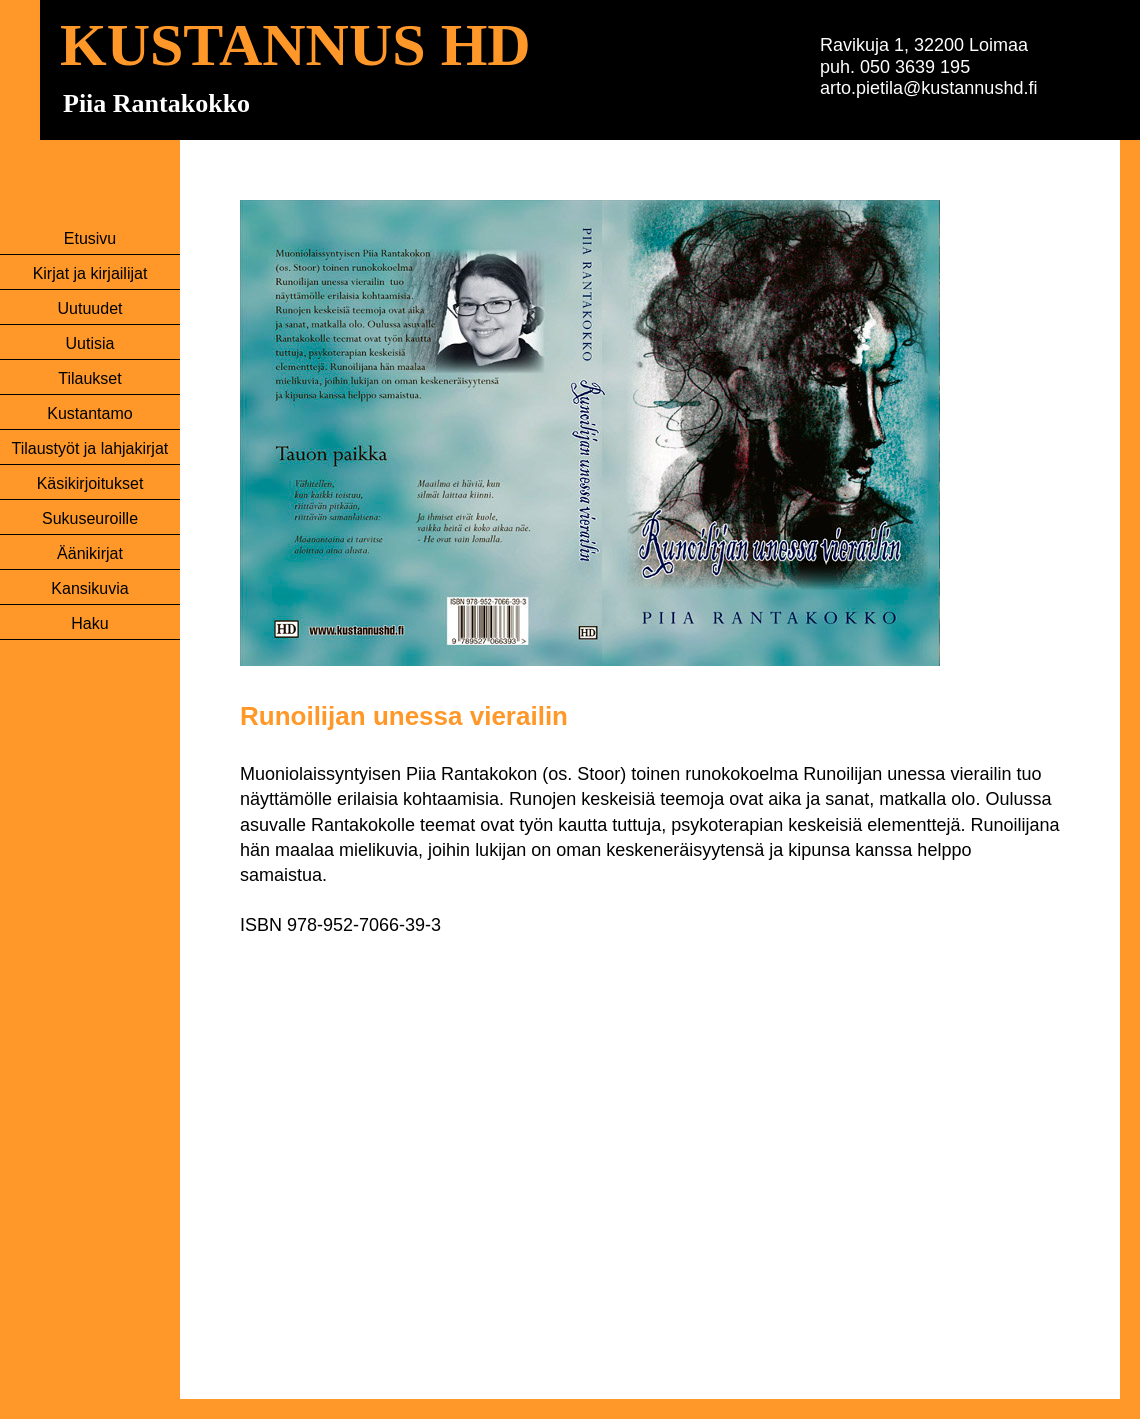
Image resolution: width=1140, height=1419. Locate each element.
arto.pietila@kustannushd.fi (928, 88)
